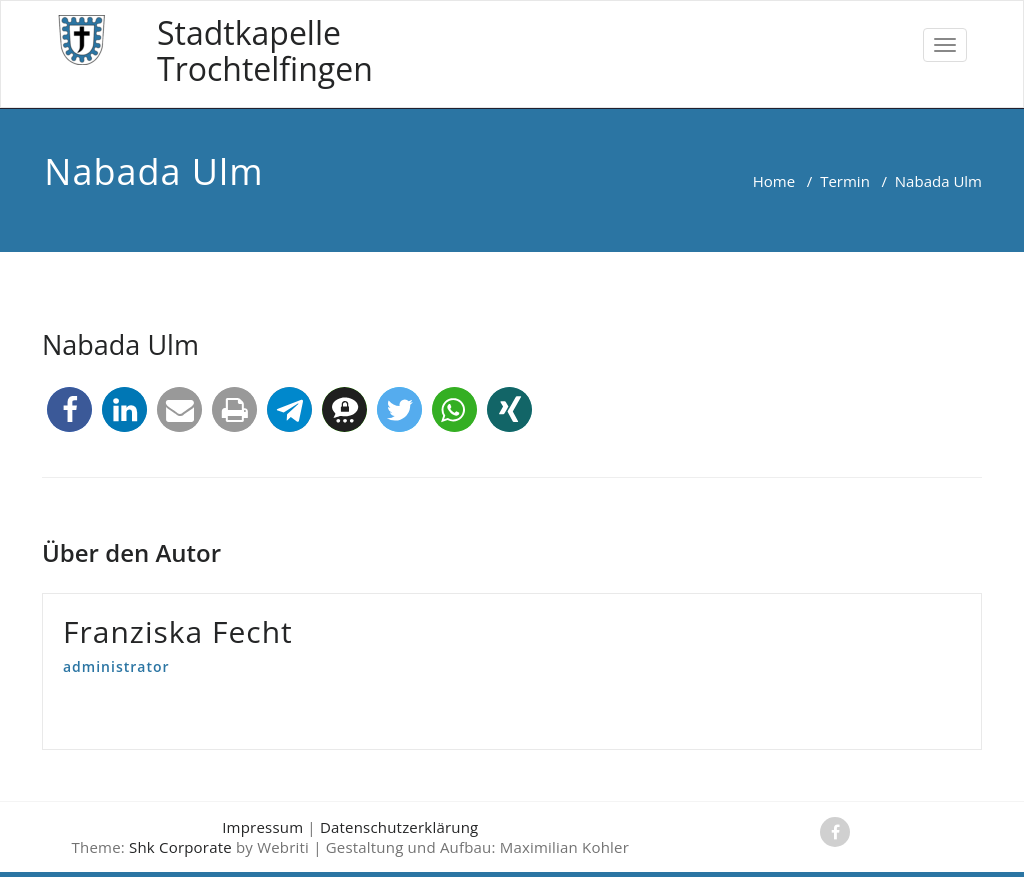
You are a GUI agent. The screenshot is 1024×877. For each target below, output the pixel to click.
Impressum (262, 827)
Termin (845, 181)
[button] (69, 409)
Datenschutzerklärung (399, 827)
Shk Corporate (180, 847)
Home (774, 181)
